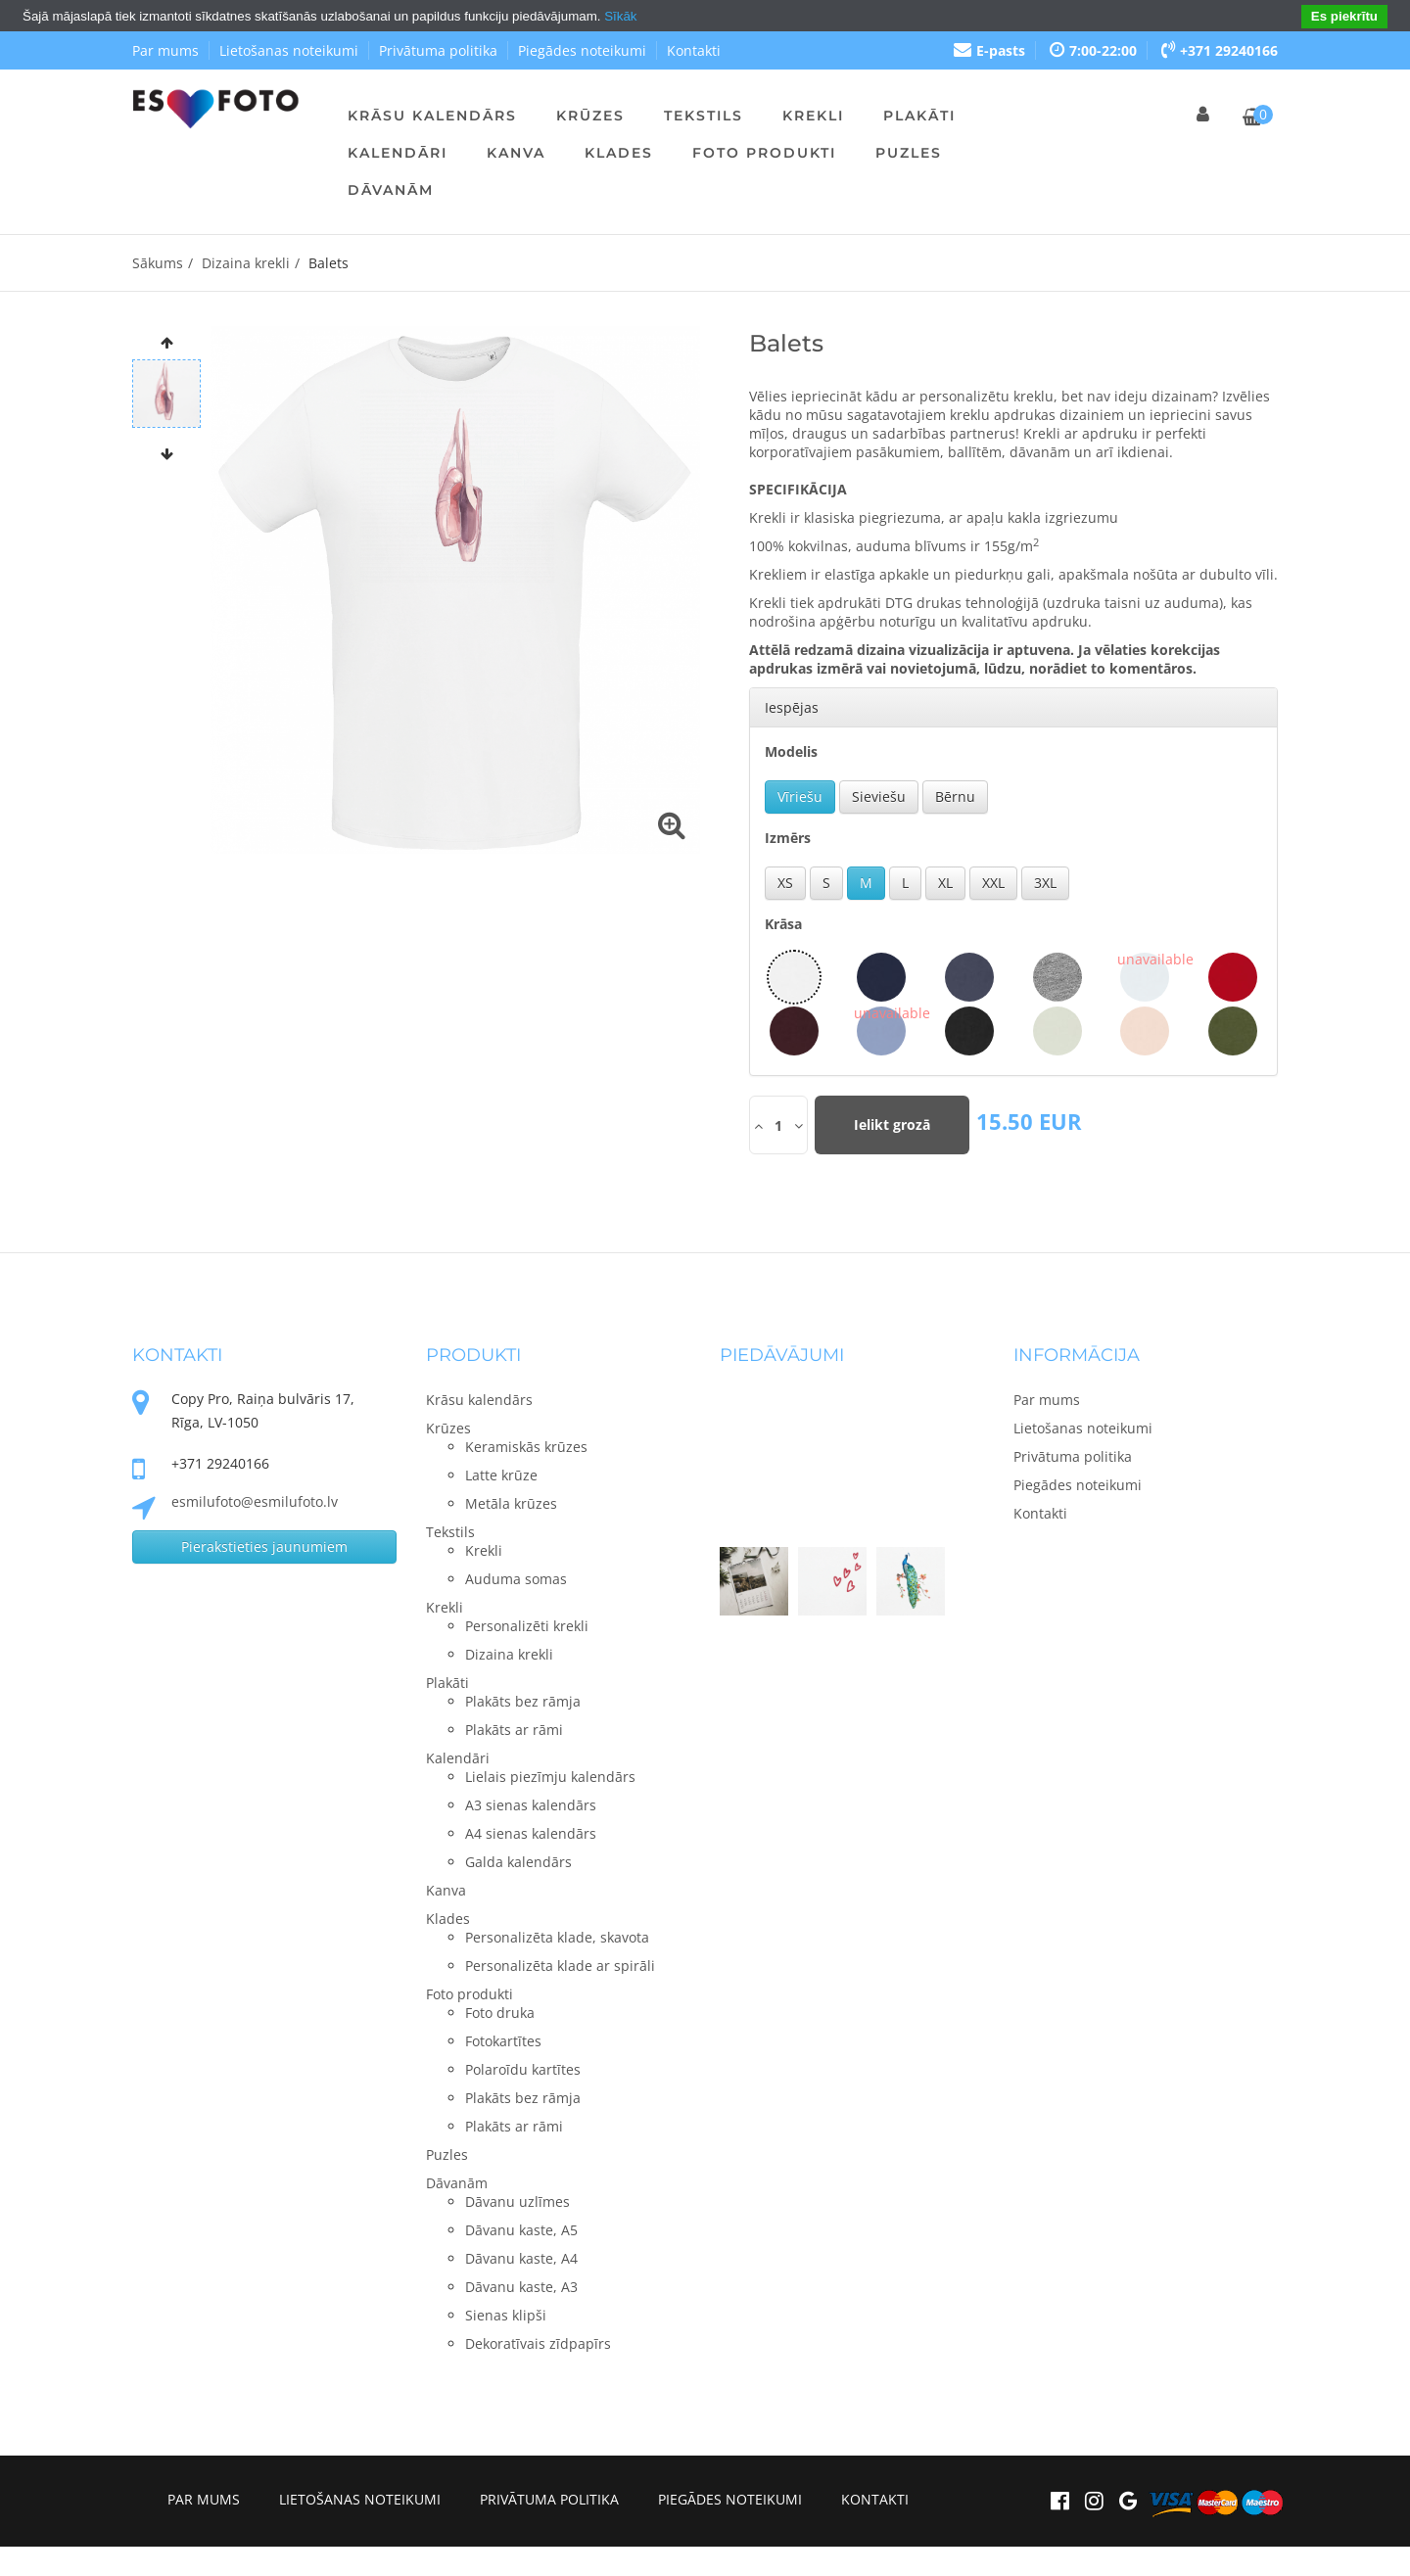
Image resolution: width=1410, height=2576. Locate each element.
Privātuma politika (438, 50)
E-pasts (989, 50)
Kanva (516, 153)
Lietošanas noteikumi (288, 50)
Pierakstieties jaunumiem (264, 1546)
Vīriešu (799, 796)
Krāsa (783, 923)
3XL (1045, 882)
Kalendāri (397, 153)
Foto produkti (764, 153)
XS (785, 882)
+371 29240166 (1219, 50)
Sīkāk (620, 16)
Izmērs (788, 837)
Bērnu (955, 796)
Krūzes (590, 115)
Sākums (157, 263)
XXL (993, 882)
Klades (619, 153)
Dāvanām (391, 190)
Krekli (813, 115)
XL (945, 882)
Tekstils (703, 115)
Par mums (165, 50)
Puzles (908, 153)
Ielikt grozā (892, 1124)
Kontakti (694, 50)
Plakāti (919, 115)
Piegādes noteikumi (582, 50)
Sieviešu (879, 796)
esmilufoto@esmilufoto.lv (254, 1501)
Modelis (791, 751)
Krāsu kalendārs (432, 115)
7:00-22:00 (1093, 50)
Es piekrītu (1344, 16)
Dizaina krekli (246, 263)
